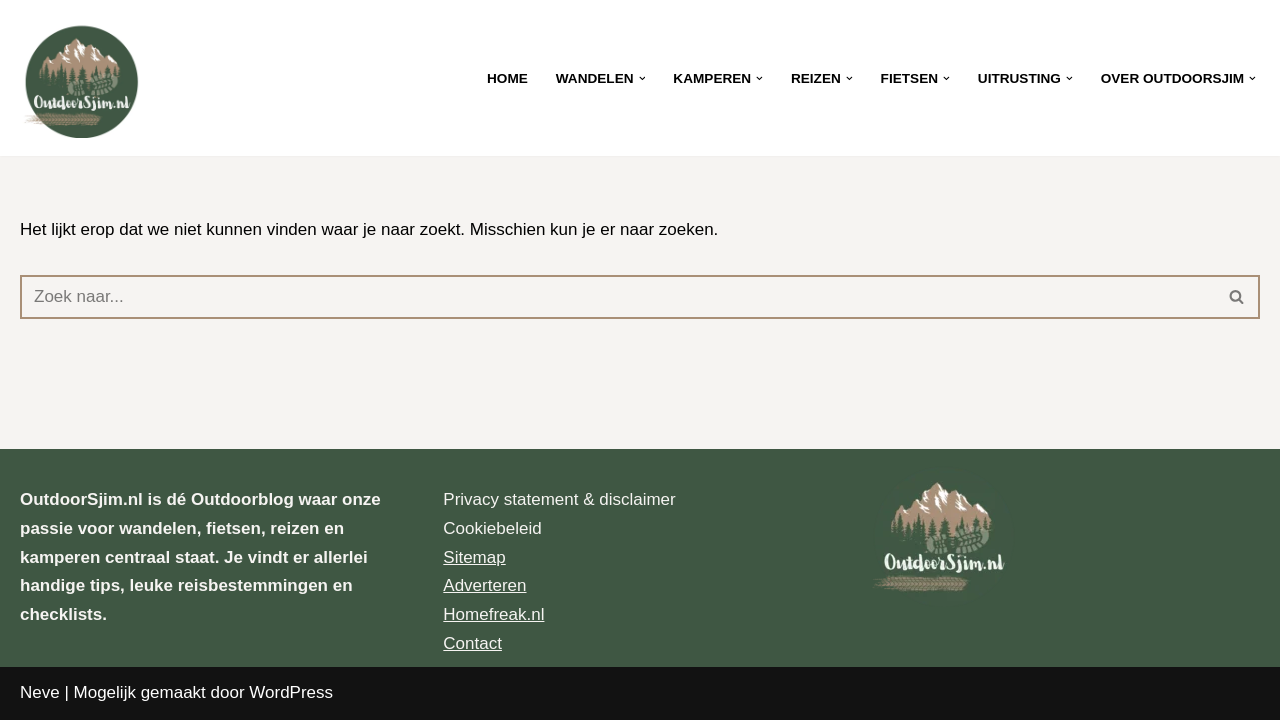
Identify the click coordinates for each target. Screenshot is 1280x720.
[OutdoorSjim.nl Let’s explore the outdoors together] (80, 78)
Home (507, 78)
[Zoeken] (617, 297)
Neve (40, 692)
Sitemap (474, 557)
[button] (642, 78)
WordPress (291, 692)
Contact (472, 643)
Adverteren (484, 585)
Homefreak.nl (493, 614)
